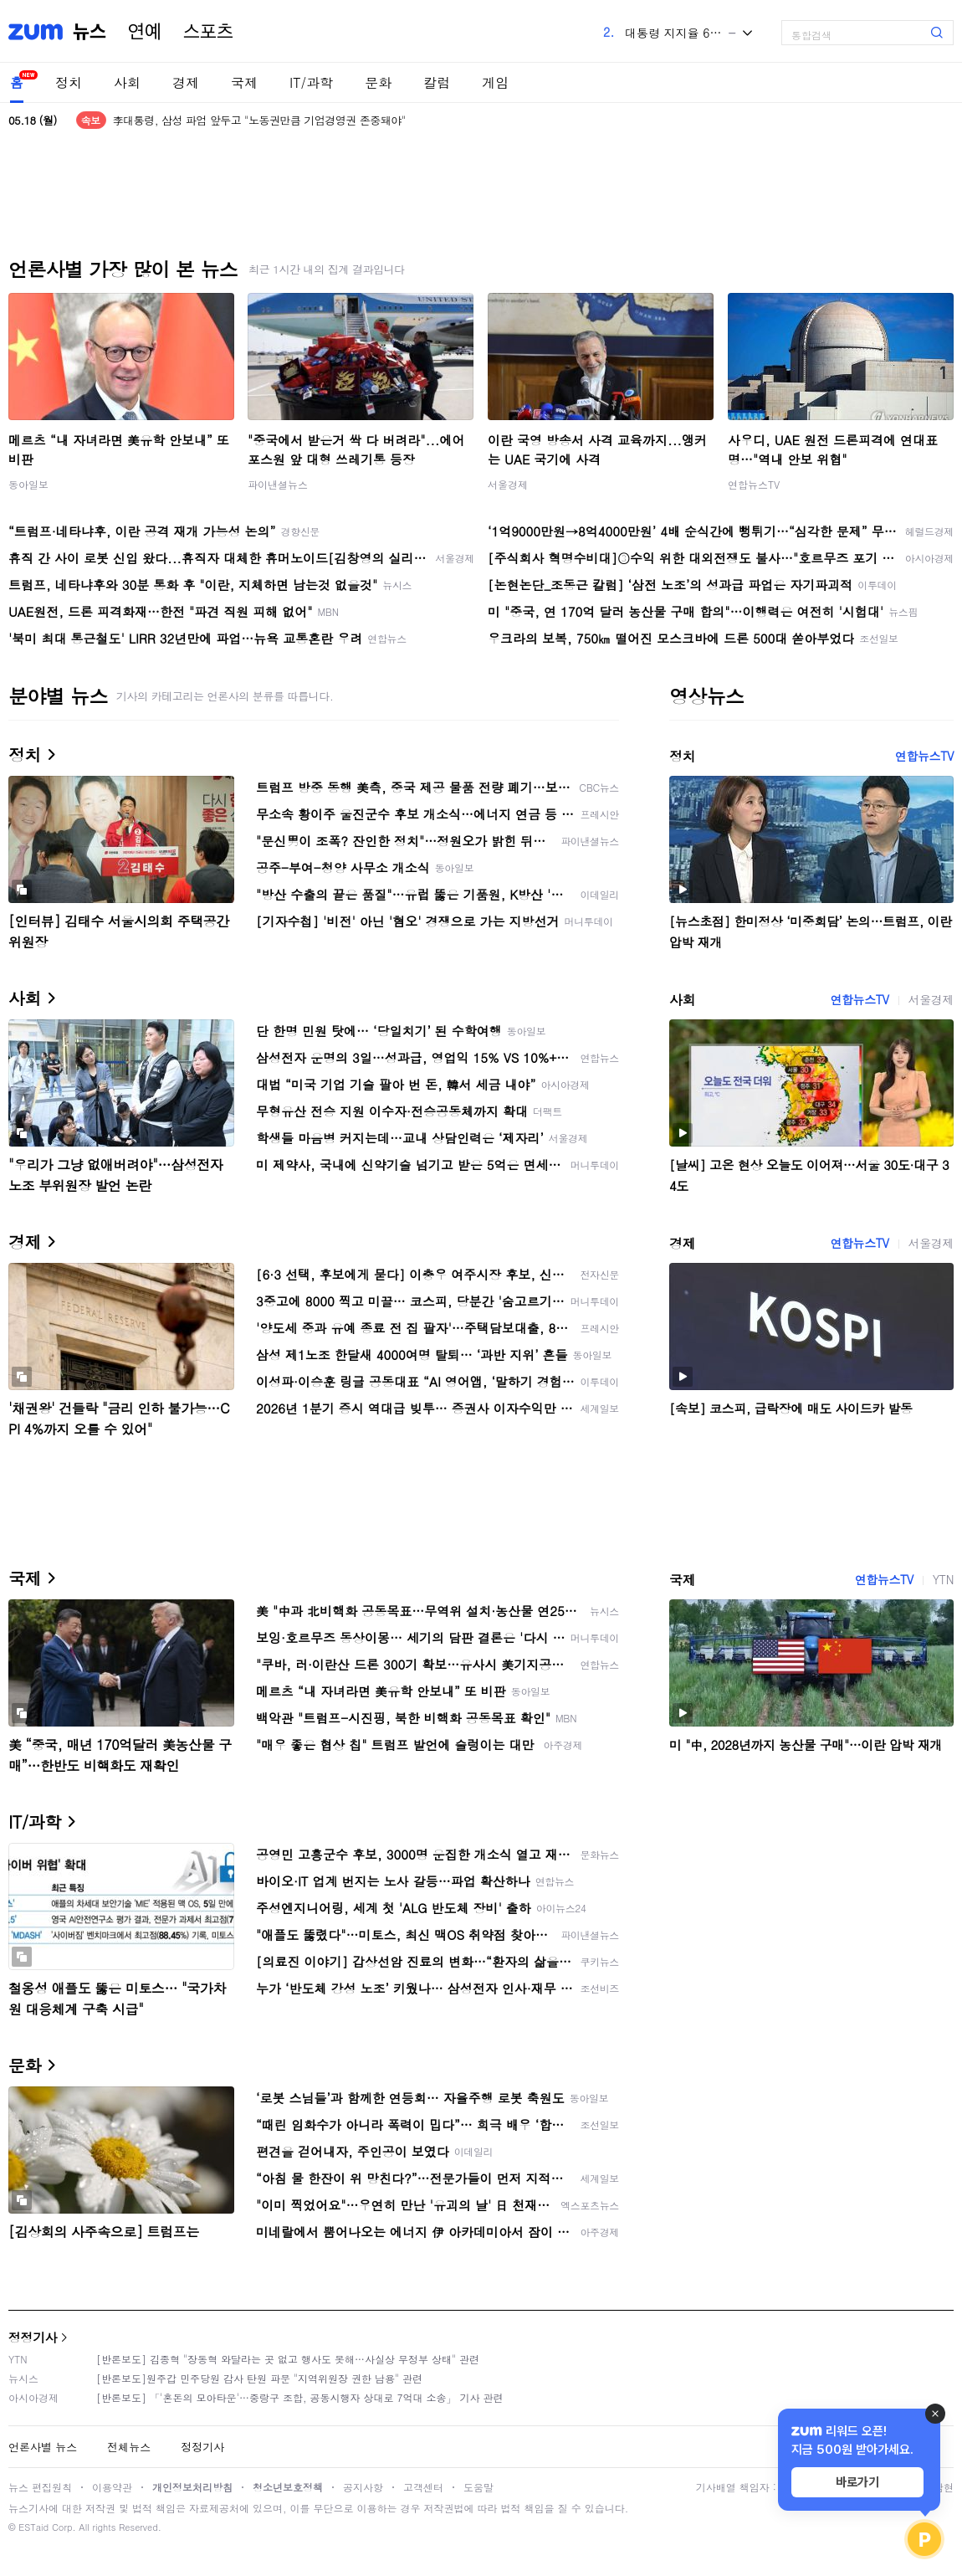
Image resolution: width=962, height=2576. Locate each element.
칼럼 (436, 82)
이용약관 (112, 2487)
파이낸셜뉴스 (278, 484)
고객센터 (423, 2487)
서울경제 (508, 484)
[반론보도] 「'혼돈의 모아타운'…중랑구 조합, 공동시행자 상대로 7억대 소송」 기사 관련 (300, 2397)
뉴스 (89, 32)
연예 (144, 32)
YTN (943, 1579)
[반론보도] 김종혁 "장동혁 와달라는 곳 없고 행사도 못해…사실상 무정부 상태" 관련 (287, 2359)
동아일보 (28, 484)
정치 (68, 82)
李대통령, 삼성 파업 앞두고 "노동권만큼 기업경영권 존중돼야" (259, 120)
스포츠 (208, 32)
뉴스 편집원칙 (40, 2487)
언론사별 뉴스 (42, 2447)
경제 (185, 82)
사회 (127, 82)
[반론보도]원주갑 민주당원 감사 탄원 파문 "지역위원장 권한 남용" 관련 (259, 2378)
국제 (244, 82)
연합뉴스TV (754, 484)
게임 (495, 82)
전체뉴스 (129, 2447)
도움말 (478, 2487)
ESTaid (33, 2527)
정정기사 (32, 2337)
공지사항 (363, 2487)
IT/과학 (311, 82)
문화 (378, 82)
